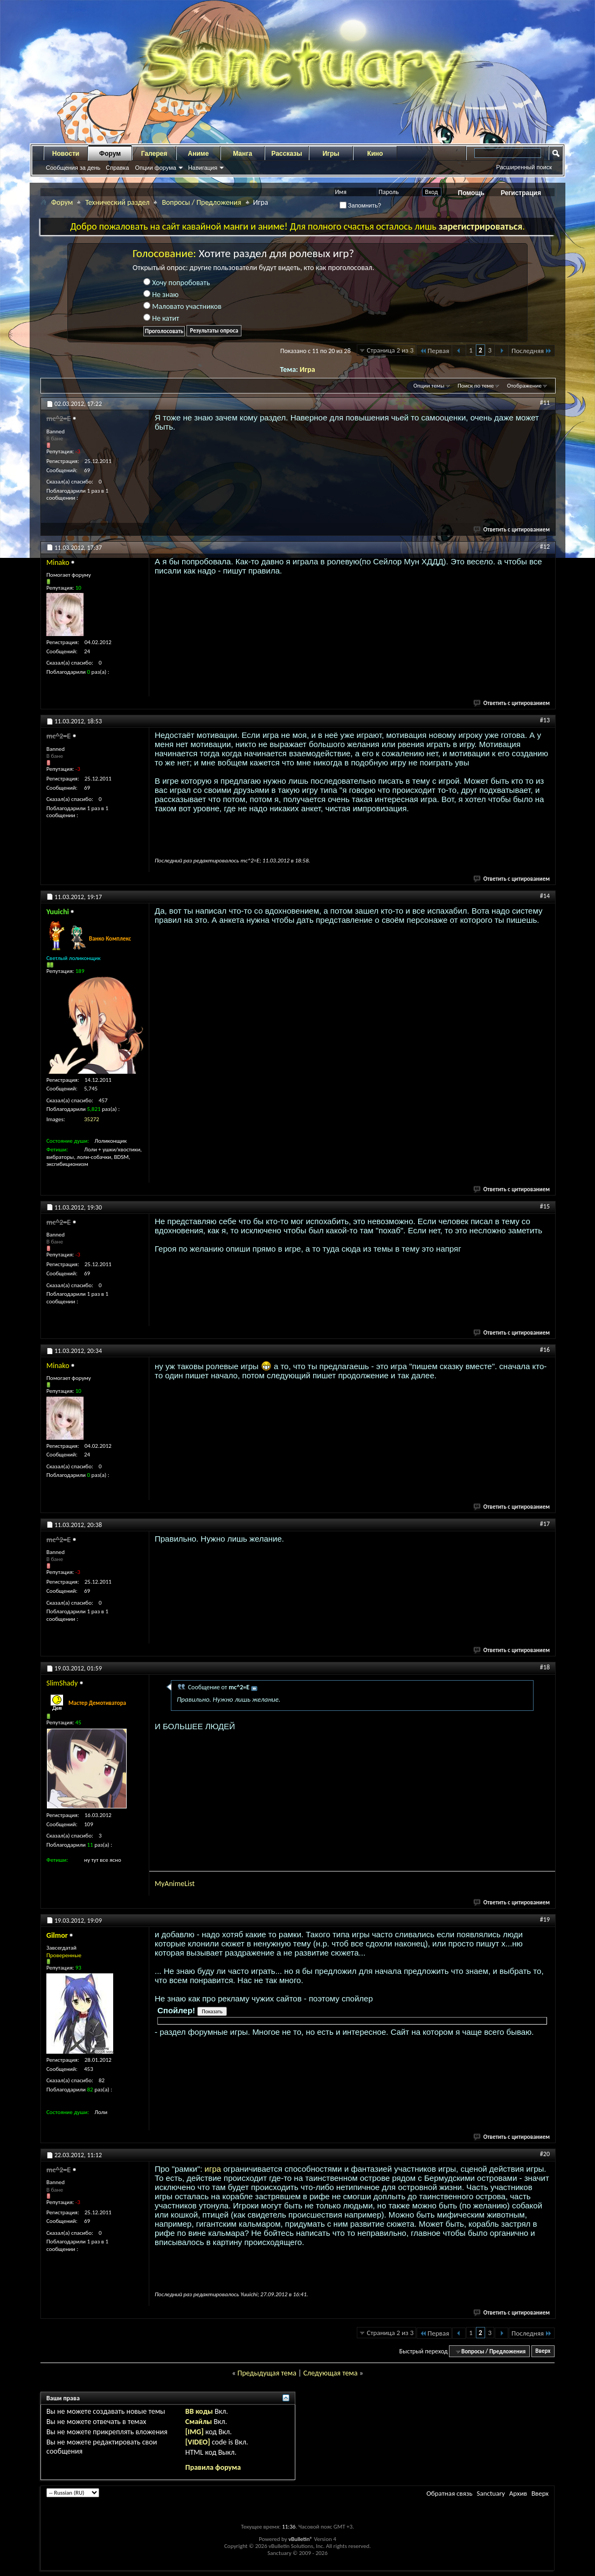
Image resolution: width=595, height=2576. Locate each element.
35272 (91, 1119)
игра (214, 2168)
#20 (545, 2154)
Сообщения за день (73, 167)
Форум (110, 153)
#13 (545, 720)
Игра (307, 369)
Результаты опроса (214, 330)
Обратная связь (449, 2493)
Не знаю (160, 294)
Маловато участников (182, 306)
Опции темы (429, 385)
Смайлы (198, 2421)
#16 (545, 1349)
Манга (242, 153)
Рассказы (287, 153)
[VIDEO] (197, 2442)
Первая (434, 351)
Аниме (198, 153)
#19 (545, 1919)
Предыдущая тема (266, 2373)
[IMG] (194, 2431)
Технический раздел (117, 202)
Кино (375, 153)
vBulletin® (300, 2539)
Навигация (202, 167)
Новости (65, 153)
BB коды (199, 2411)
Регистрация (521, 193)
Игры (330, 153)
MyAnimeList (175, 1883)
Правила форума (213, 2467)
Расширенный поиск (524, 167)
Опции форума (155, 167)
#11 (545, 402)
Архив (518, 2493)
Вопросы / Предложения (201, 202)
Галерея (154, 153)
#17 (545, 1524)
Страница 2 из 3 (390, 350)
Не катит (161, 318)
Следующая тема (330, 2373)
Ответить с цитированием (512, 529)
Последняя (531, 351)
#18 (545, 1667)
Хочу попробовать (176, 282)
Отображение (524, 385)
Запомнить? (361, 205)
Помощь (471, 193)
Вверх (542, 2351)
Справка (117, 167)
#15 (545, 1206)
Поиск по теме (476, 385)
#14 (545, 896)
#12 (545, 546)
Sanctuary (490, 2493)
